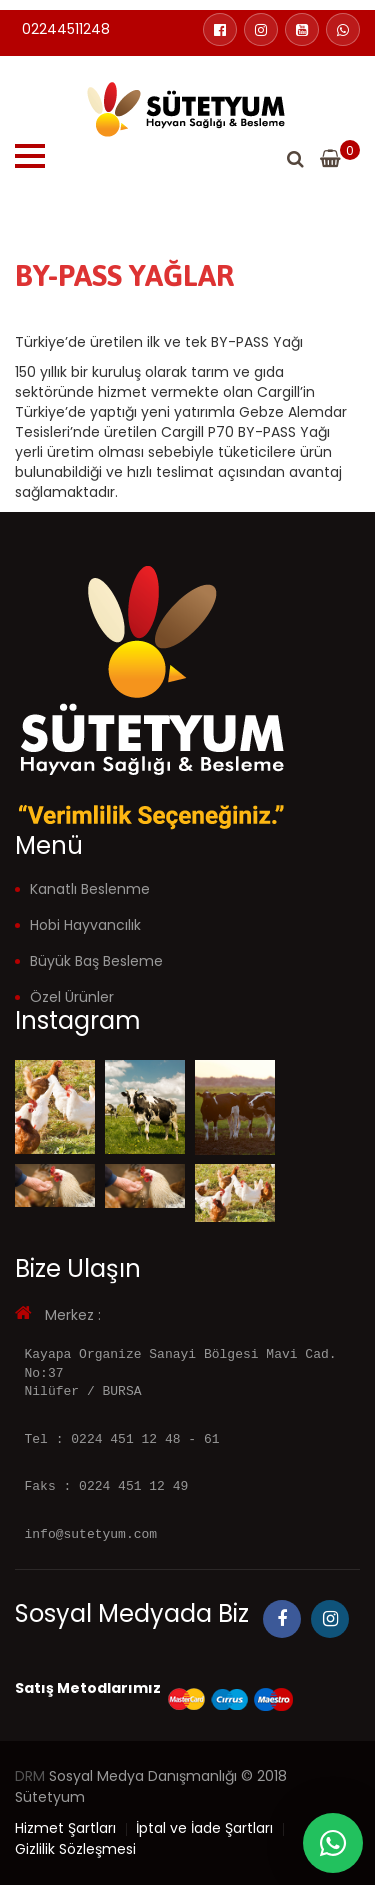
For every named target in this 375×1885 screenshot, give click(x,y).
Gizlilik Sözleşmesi (75, 1849)
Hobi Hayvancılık (85, 925)
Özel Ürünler (72, 997)
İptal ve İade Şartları (204, 1828)
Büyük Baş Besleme (96, 961)
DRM (30, 1776)
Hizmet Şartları (65, 1828)
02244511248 (66, 29)
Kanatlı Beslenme (90, 889)
